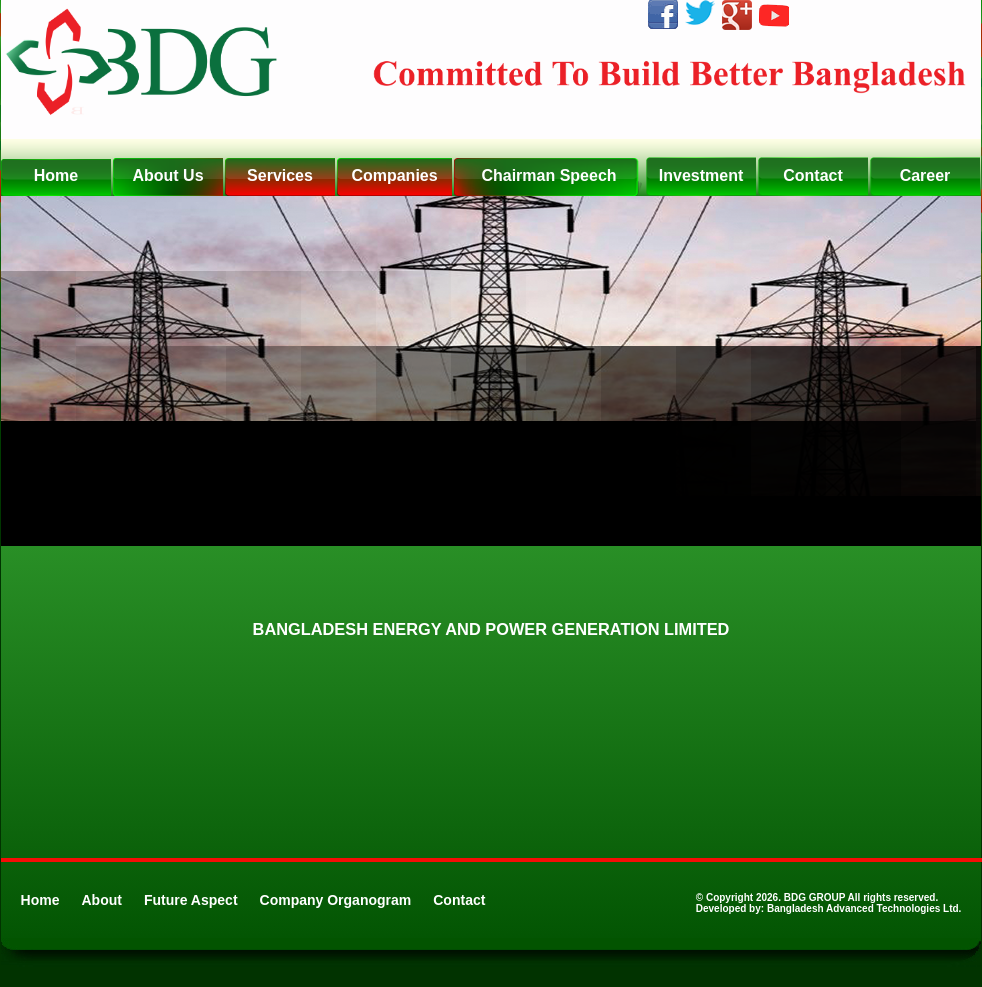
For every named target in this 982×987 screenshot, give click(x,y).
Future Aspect (191, 900)
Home (40, 900)
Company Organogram (336, 900)
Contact (459, 900)
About (102, 900)
